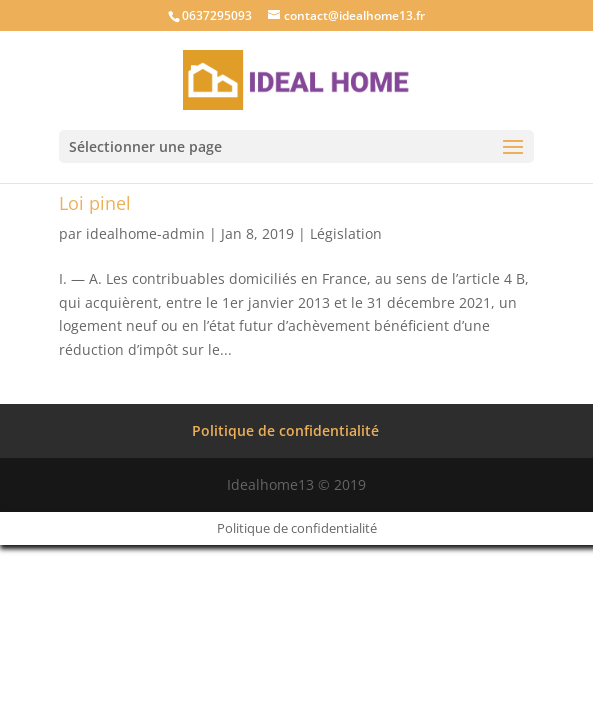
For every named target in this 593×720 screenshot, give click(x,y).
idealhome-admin (145, 233)
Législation (346, 233)
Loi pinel (95, 203)
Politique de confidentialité (285, 430)
